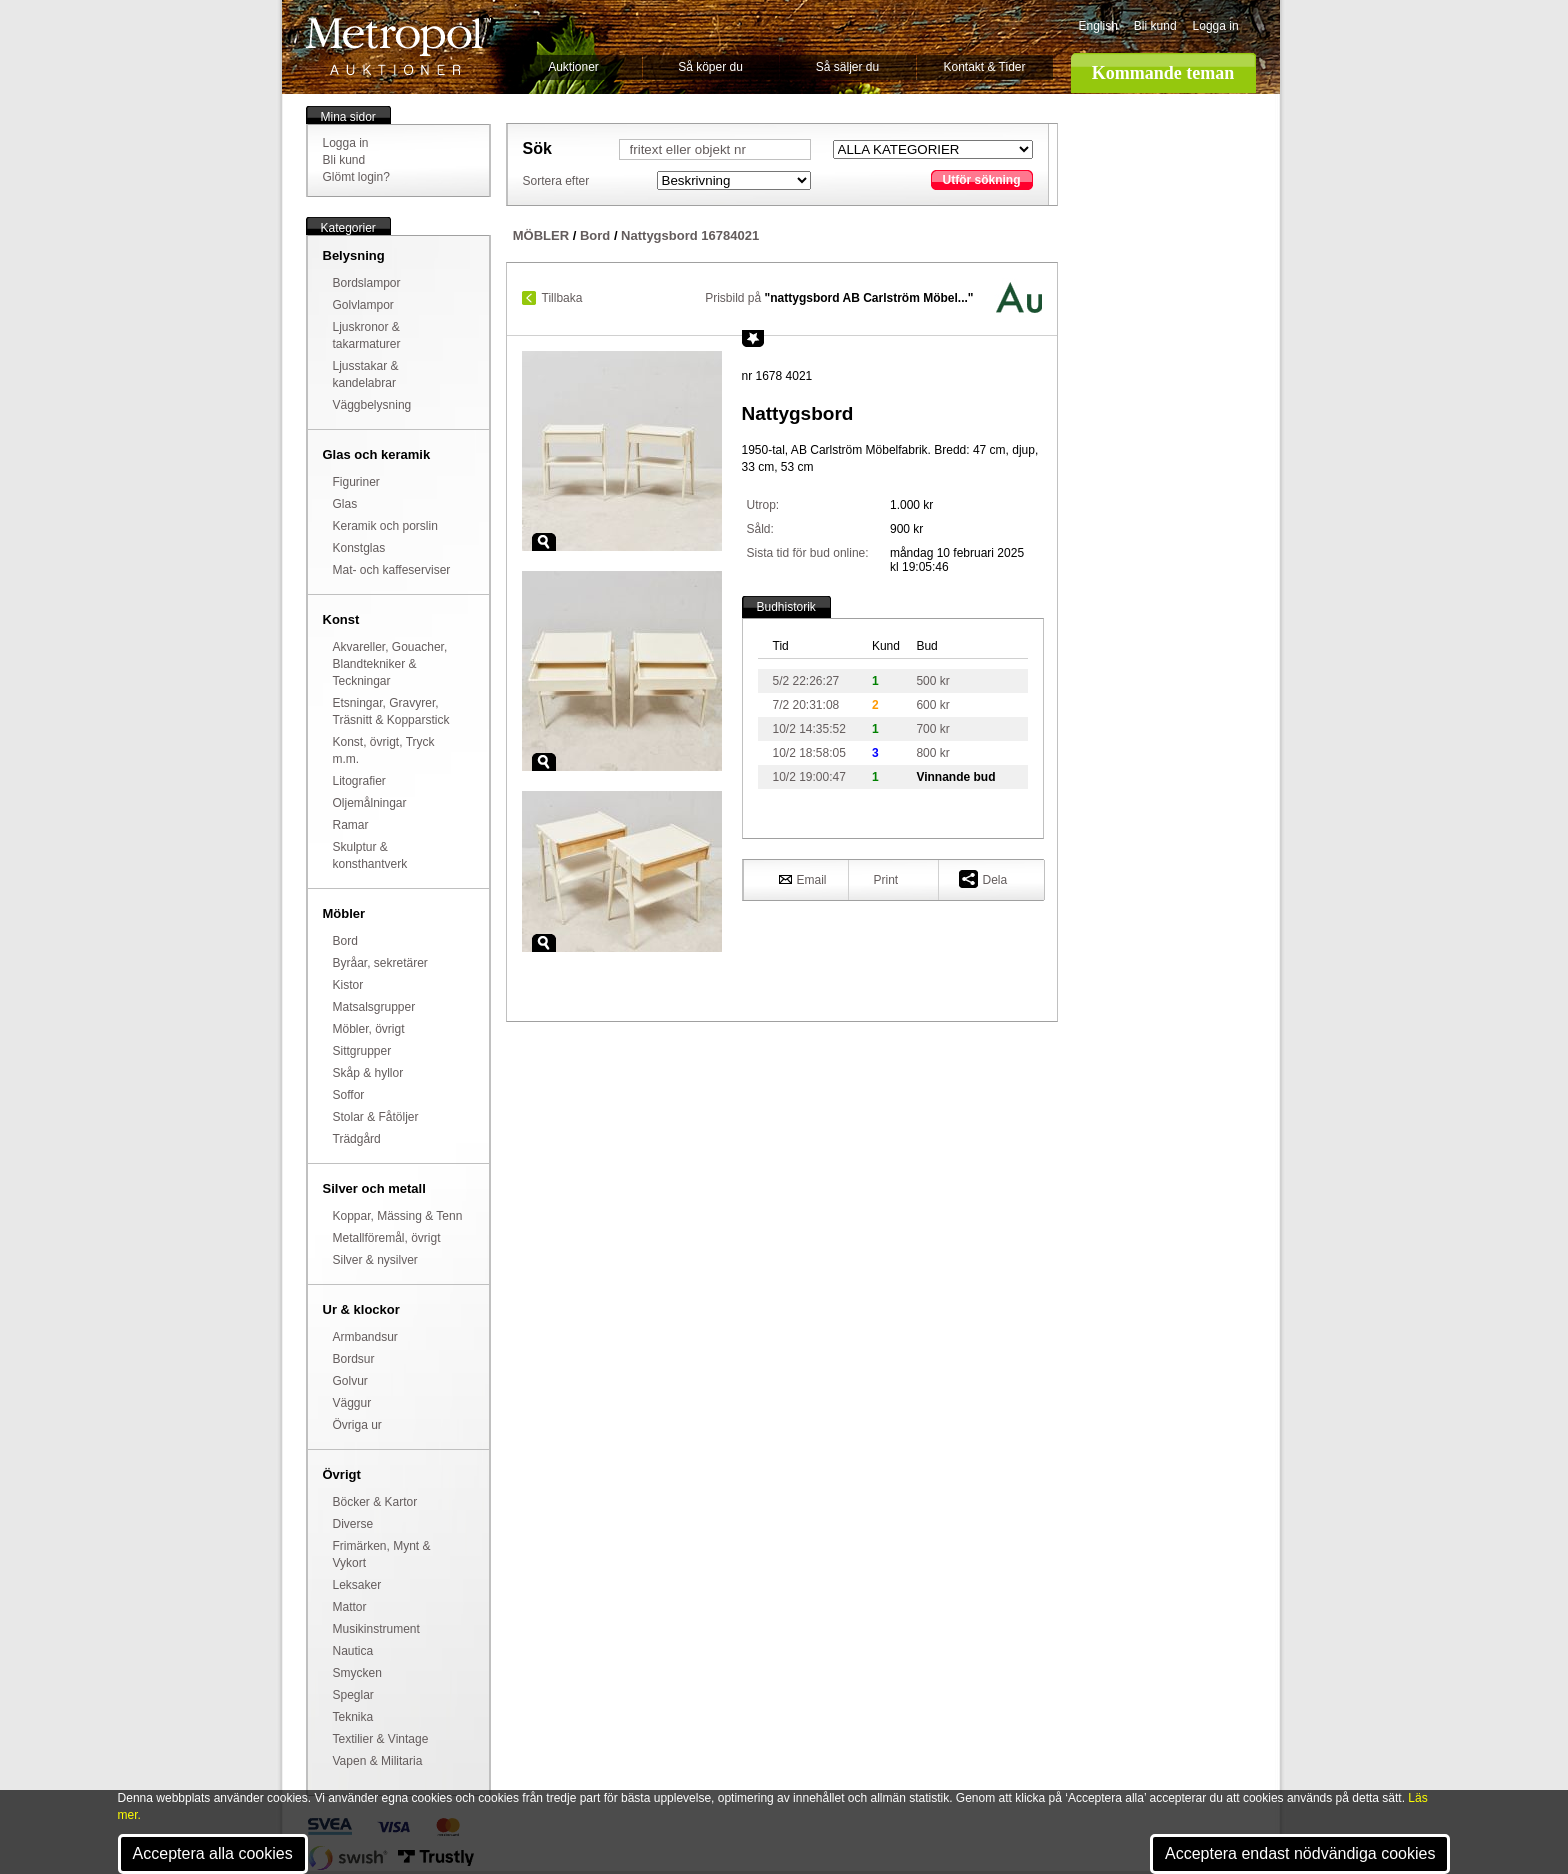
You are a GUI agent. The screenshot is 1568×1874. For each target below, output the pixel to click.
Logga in (1216, 26)
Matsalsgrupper (374, 1007)
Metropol (398, 46)
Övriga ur (357, 1425)
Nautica (353, 1651)
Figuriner (356, 482)
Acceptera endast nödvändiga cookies (1300, 1853)
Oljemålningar (370, 803)
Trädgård (357, 1139)
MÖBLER (541, 235)
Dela (983, 878)
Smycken (357, 1673)
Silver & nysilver (375, 1260)
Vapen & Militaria (378, 1761)
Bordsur (354, 1359)
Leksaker (357, 1585)
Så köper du (710, 67)
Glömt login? (356, 177)
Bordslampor (367, 283)
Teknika (353, 1717)
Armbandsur (365, 1337)
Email (803, 879)
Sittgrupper (362, 1051)
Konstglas (359, 548)
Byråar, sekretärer (380, 963)
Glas (345, 504)
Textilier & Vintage (381, 1739)
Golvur (350, 1381)
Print (886, 880)
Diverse (353, 1524)
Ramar (351, 825)
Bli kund (1155, 26)
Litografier (359, 781)
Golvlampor (363, 305)
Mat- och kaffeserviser (392, 570)
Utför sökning (982, 180)
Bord (345, 941)
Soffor (349, 1095)
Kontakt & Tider (984, 67)
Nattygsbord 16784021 (690, 235)
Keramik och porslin (385, 526)
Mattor (350, 1607)
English (1098, 26)
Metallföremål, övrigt (387, 1238)
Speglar (353, 1695)
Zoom (544, 542)
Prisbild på (839, 298)
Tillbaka (562, 298)
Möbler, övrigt (369, 1029)
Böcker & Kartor (375, 1502)
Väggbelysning (372, 405)
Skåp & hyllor (368, 1073)
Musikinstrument (376, 1629)
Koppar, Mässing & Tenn (398, 1216)
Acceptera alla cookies (213, 1853)
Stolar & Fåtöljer (376, 1117)
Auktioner (573, 67)
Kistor (348, 985)
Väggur (352, 1403)
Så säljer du (847, 67)
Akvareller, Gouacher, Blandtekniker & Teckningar (390, 664)
